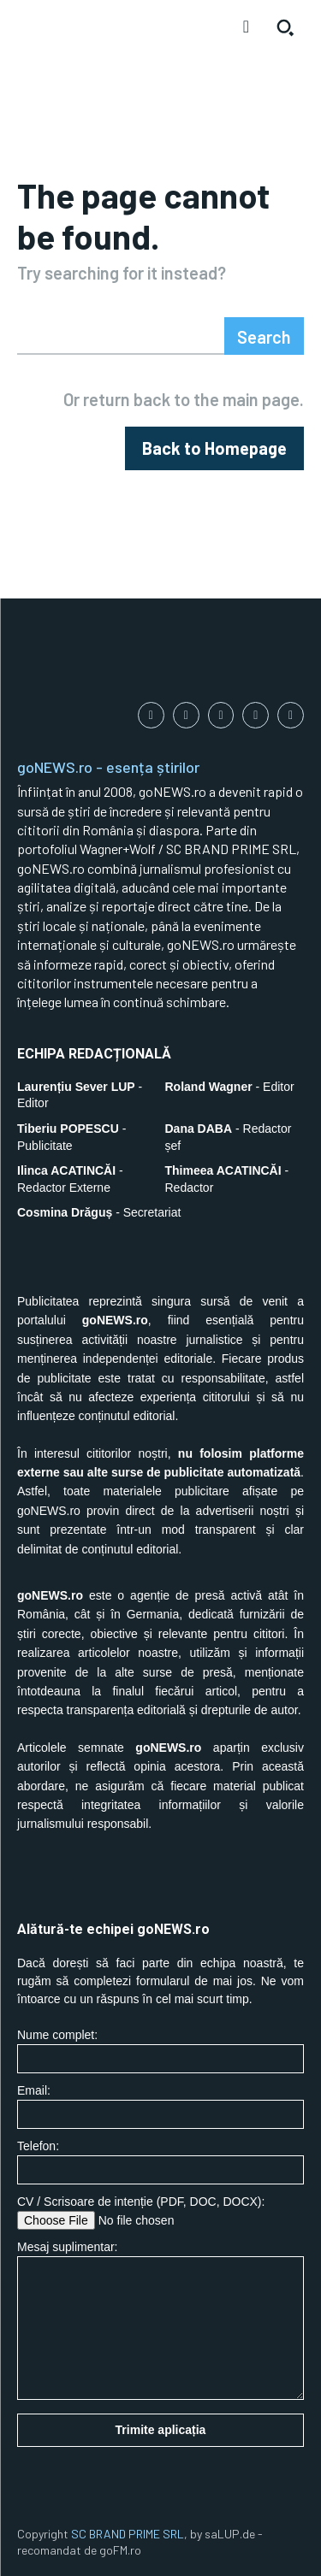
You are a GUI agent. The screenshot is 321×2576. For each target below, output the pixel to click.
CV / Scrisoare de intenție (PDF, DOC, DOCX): (160, 2212)
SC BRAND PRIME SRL (127, 2533)
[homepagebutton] (214, 448)
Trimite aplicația (161, 2430)
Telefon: (160, 2161)
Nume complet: (160, 2050)
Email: (160, 2106)
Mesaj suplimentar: (160, 2320)
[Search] (264, 336)
